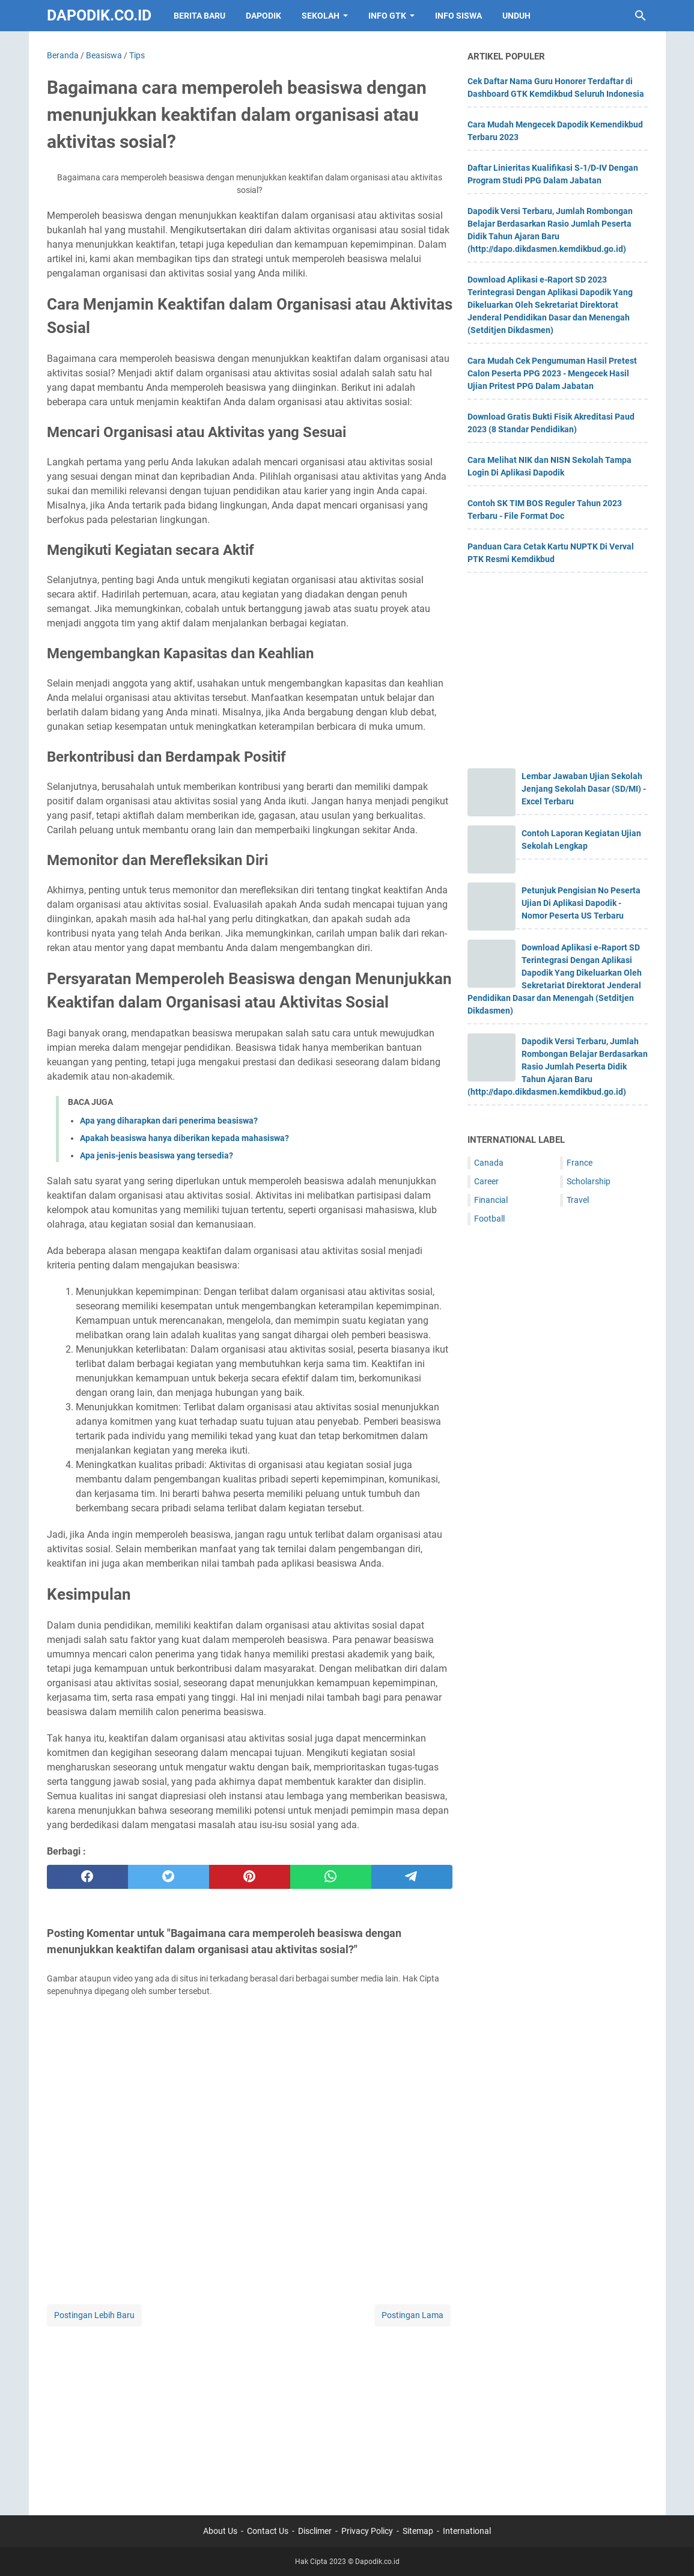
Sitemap (418, 2531)
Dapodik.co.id (99, 15)
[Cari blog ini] (640, 15)
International (467, 2531)
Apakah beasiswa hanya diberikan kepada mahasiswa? (184, 1138)
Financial (491, 1200)
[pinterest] (249, 1877)
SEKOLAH (320, 15)
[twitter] (168, 1877)
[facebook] (87, 1877)
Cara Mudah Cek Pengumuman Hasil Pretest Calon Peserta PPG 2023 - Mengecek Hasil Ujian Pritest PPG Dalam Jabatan (552, 373)
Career (486, 1181)
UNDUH (516, 15)
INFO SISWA (458, 15)
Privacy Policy (367, 2531)
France (579, 1162)
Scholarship (588, 1181)
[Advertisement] (249, 2413)
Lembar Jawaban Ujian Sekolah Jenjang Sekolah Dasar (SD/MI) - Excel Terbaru (584, 788)
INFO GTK (387, 15)
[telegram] (411, 1877)
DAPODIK (263, 15)
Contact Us (267, 2531)
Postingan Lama (412, 2315)
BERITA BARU (199, 15)
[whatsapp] (330, 1877)
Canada (489, 1162)
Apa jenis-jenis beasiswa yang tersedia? (156, 1155)
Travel (578, 1200)
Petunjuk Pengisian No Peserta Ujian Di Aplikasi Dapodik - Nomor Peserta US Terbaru (581, 903)
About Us (220, 2531)
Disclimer (315, 2531)
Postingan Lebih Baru (94, 2315)
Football (489, 1218)
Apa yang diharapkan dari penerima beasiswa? (169, 1120)
